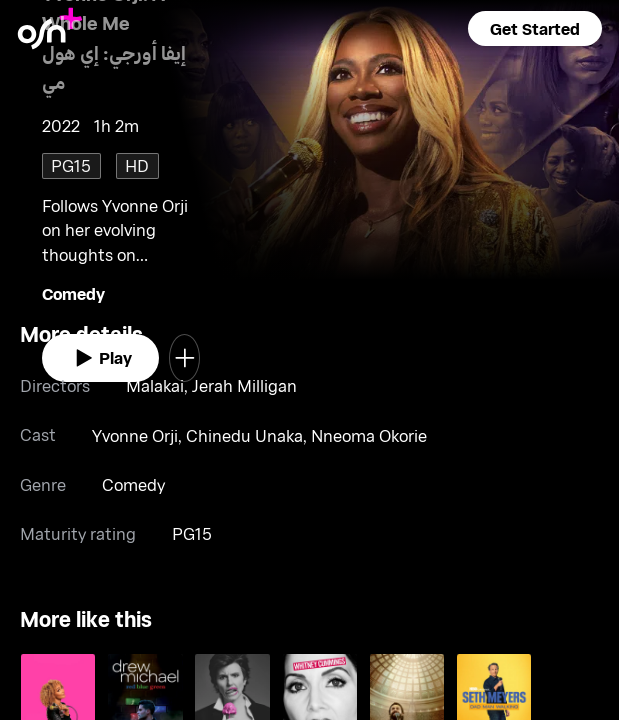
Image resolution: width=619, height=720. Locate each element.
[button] (535, 29)
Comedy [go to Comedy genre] (73, 293)
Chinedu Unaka (244, 435)
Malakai (155, 385)
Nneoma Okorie (369, 435)
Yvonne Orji (135, 435)
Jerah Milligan (244, 385)
